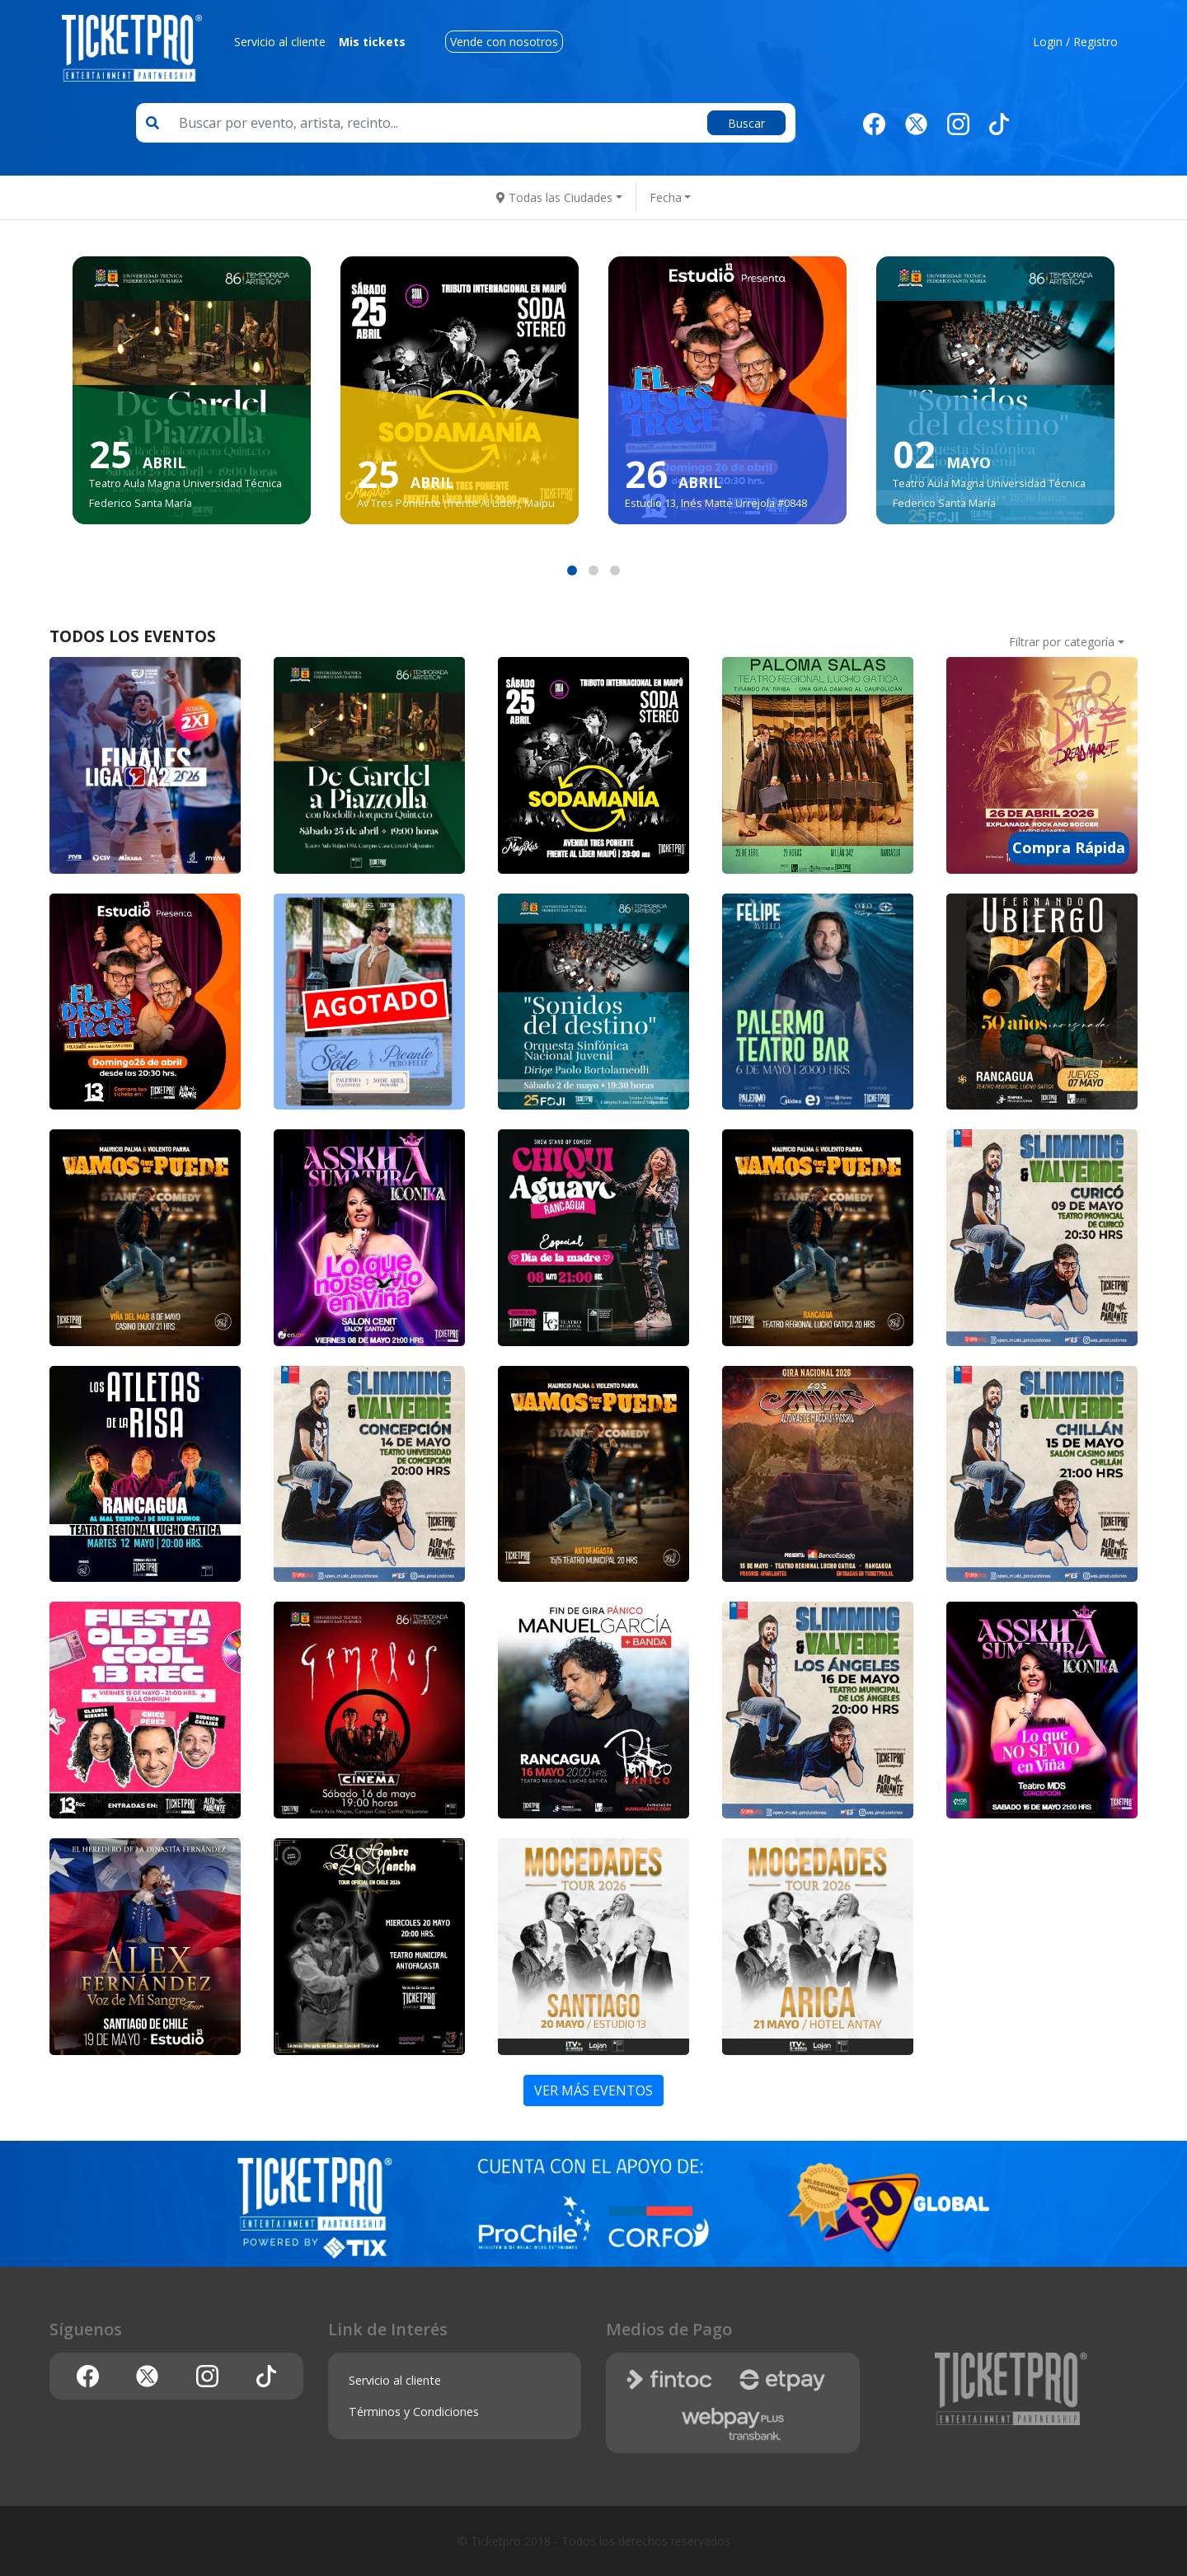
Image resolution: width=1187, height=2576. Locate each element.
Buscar (746, 123)
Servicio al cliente (280, 41)
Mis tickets (372, 41)
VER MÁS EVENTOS (593, 2090)
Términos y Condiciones (414, 2411)
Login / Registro (1075, 41)
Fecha (666, 197)
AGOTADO (376, 1003)
